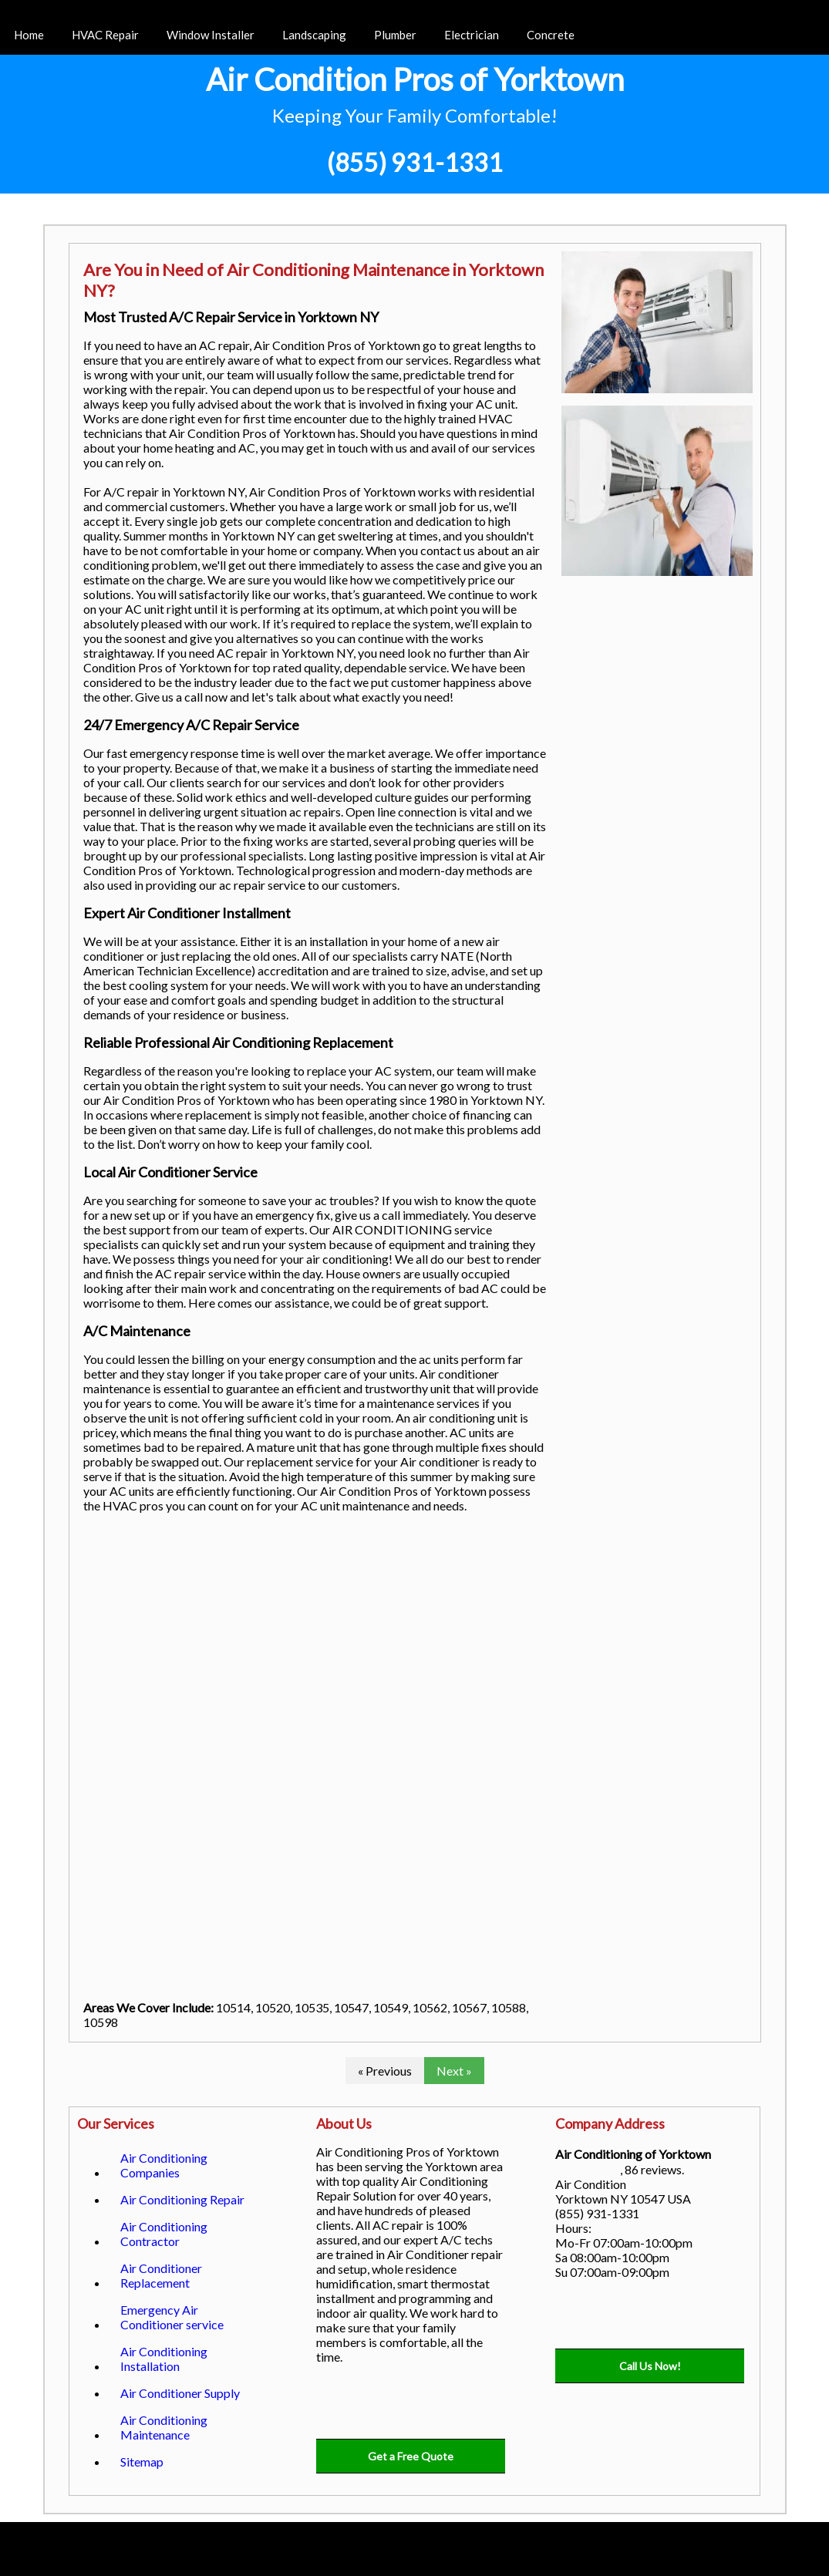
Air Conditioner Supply (180, 2393)
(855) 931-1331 (415, 162)
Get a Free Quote (410, 2456)
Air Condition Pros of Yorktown (415, 79)
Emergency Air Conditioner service (172, 2317)
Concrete (551, 35)
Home (29, 35)
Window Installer (210, 35)
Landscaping (314, 35)
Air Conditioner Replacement (161, 2275)
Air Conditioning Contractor (163, 2233)
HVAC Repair (105, 35)
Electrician (471, 35)
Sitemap (141, 2461)
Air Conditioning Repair (182, 2199)
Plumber (395, 35)
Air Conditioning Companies (163, 2165)
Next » (454, 2070)
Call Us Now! (650, 2365)
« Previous (385, 2070)
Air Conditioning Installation (163, 2358)
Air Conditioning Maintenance (163, 2427)
